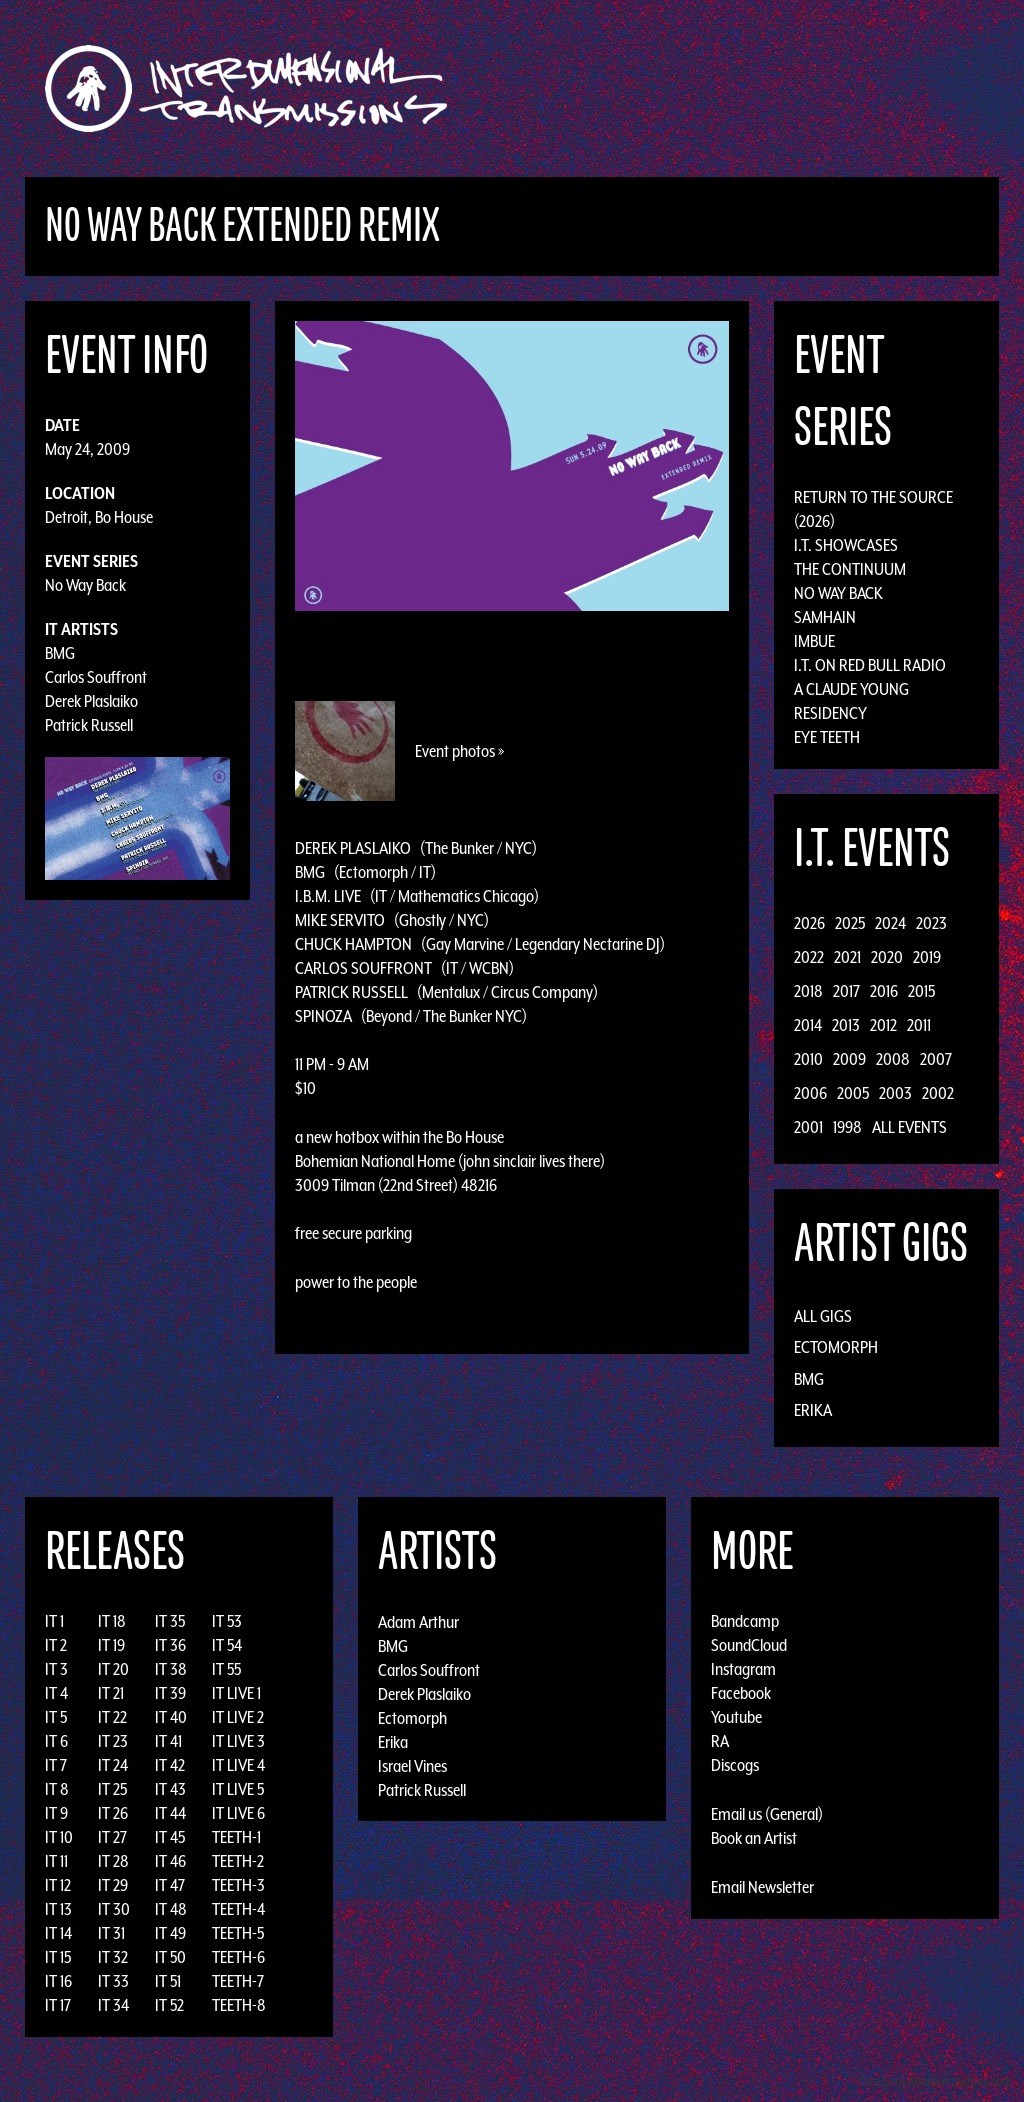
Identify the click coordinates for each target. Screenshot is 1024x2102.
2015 (921, 991)
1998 (847, 1127)
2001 (808, 1127)
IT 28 (113, 1861)
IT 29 (113, 1885)
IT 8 (57, 1789)
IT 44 (170, 1813)
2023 (931, 923)
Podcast (951, 88)
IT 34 (113, 2005)
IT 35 (170, 1621)
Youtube (736, 1717)
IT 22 (112, 1717)
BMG (60, 653)
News (811, 88)
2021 (847, 957)
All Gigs (823, 1316)
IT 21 (111, 1693)
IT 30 (114, 1909)
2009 (849, 1059)
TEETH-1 (236, 1837)
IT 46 (170, 1861)
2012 (883, 1025)
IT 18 (112, 1621)
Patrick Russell (89, 725)
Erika (813, 1410)
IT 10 (59, 1837)
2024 (890, 923)
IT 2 (56, 1645)
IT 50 (170, 1957)
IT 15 (58, 1957)
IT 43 (170, 1789)
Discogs (735, 1765)
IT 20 (113, 1669)
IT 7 (56, 1765)
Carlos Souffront (96, 677)
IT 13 (58, 1909)
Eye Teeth (827, 737)
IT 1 (54, 1621)
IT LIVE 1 (236, 1693)
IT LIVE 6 (238, 1813)
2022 (809, 957)
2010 (808, 1059)
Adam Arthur (418, 1621)
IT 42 (170, 1765)
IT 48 (171, 1909)
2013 (846, 1025)
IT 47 (170, 1885)
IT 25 (112, 1789)
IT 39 (170, 1693)
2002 (938, 1093)
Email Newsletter (762, 1887)
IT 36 (170, 1645)
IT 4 (56, 1693)
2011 (919, 1025)
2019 (927, 957)
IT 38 (171, 1669)
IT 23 (113, 1741)
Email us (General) (767, 1814)
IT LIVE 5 (238, 1789)
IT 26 (113, 1813)
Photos (875, 88)
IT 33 (113, 1981)
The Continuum (850, 569)
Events (747, 88)
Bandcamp (745, 1621)
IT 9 (56, 1813)
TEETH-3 (238, 1885)
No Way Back (85, 585)
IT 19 (111, 1645)
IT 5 (56, 1717)
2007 (936, 1059)
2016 (884, 991)
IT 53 (227, 1621)
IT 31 (111, 1933)
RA (720, 1741)
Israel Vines (412, 1765)
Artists (675, 88)
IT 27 (112, 1837)
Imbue (814, 641)
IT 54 (227, 1645)
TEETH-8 (239, 2005)
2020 (887, 957)
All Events (909, 1127)
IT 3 (56, 1669)
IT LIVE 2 (238, 1717)
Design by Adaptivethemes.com (936, 2081)
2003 (895, 1093)
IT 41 (168, 1741)
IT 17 (58, 2005)
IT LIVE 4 (238, 1765)
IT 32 (113, 1957)
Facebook (741, 1693)
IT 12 (58, 1885)
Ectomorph (836, 1347)
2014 (808, 1025)
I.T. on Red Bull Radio (870, 665)
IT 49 (170, 1933)
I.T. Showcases (846, 545)
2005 (853, 1093)
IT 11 (56, 1861)
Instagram (743, 1669)
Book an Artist (754, 1838)
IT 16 (58, 1981)
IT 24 (113, 1765)
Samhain (825, 617)
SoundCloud (749, 1645)
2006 (810, 1093)
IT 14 (58, 1933)
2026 (809, 923)
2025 (850, 923)
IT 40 (171, 1717)
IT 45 (170, 1837)
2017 (846, 991)
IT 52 (169, 2005)
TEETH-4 (238, 1909)
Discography (581, 88)
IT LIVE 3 (238, 1741)
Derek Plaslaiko (91, 701)
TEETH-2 (238, 1861)
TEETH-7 (238, 1981)
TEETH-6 (238, 1957)
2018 (808, 991)
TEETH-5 (238, 1933)
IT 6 (56, 1741)
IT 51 (168, 1981)
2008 (893, 1059)
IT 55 (226, 1669)
